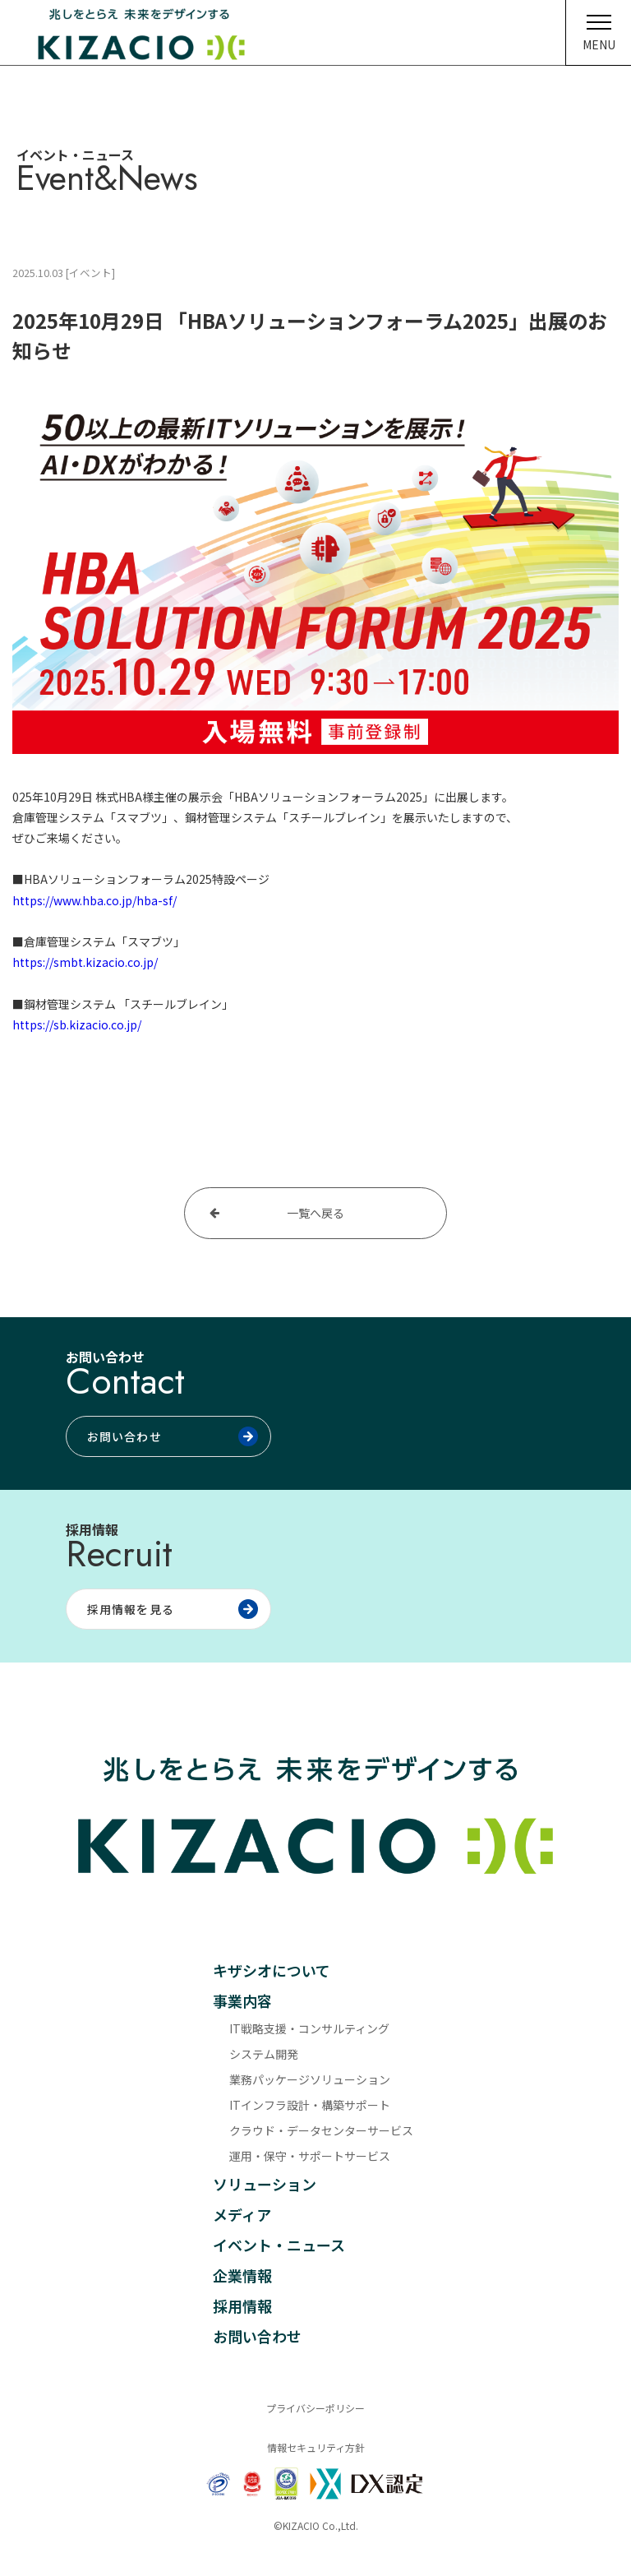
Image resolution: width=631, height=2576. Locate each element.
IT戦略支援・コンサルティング (309, 2028)
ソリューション (264, 2183)
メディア (242, 2214)
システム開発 (263, 2054)
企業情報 (242, 2275)
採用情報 (242, 2305)
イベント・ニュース (279, 2244)
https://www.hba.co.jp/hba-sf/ (94, 900)
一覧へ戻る (315, 1213)
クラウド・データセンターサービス (321, 2130)
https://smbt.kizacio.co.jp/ (85, 962)
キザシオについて (271, 1970)
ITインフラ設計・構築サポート (309, 2105)
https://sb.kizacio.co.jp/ (76, 1024)
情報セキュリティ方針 (316, 2447)
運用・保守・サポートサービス (309, 2156)
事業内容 (242, 2000)
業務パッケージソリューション (309, 2079)
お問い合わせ (257, 2336)
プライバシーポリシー (315, 2408)
